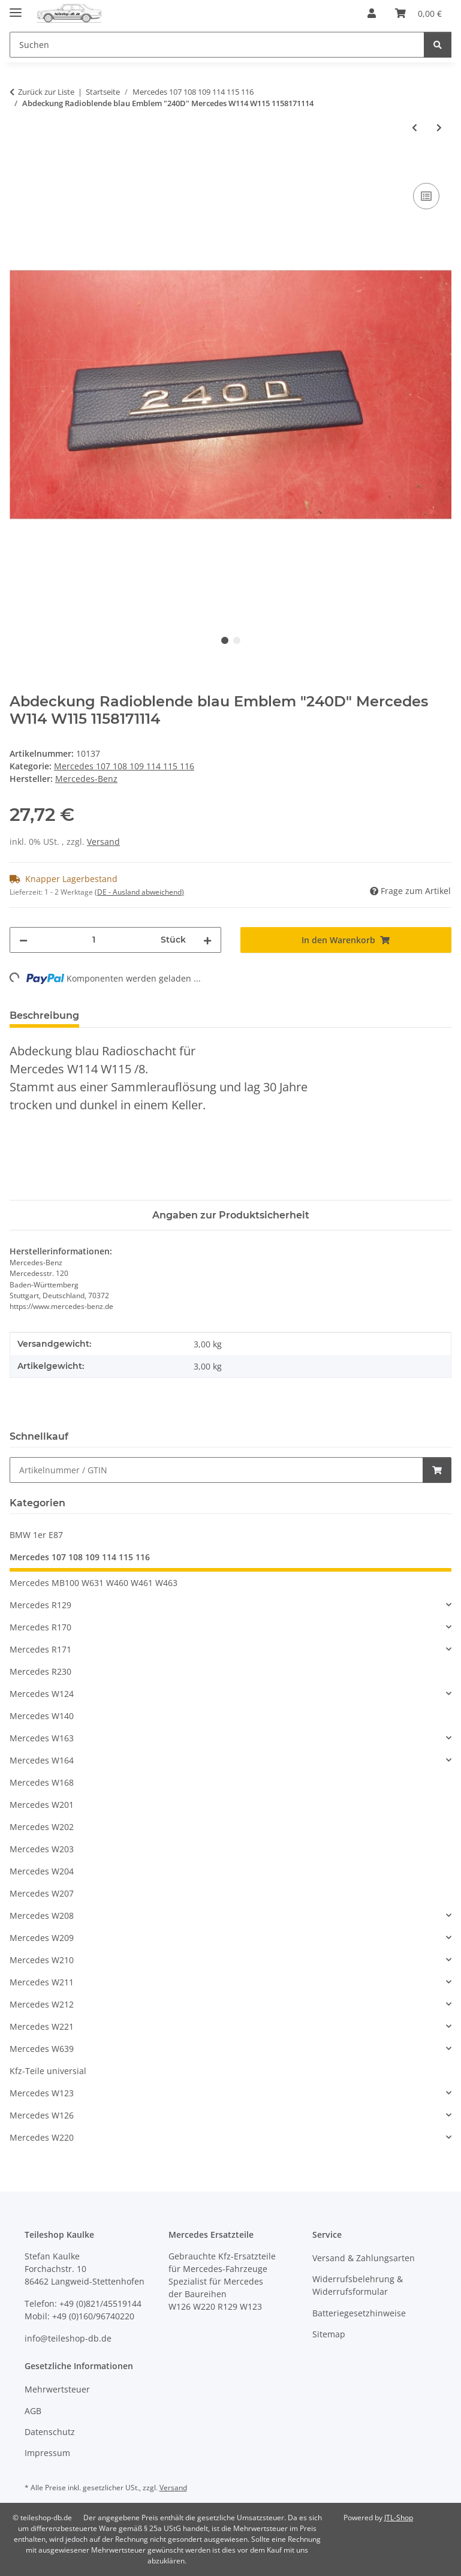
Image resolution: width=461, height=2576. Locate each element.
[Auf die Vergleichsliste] (426, 196)
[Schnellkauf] (216, 1470)
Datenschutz (50, 2431)
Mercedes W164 (42, 1760)
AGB (33, 2410)
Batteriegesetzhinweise (359, 2313)
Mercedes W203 (42, 1849)
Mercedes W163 (42, 1738)
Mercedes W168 (42, 1782)
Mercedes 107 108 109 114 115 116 (124, 766)
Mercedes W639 (42, 2048)
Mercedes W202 (42, 1826)
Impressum (47, 2452)
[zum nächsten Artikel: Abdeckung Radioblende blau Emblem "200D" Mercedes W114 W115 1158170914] (439, 127)
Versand (103, 841)
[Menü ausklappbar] (16, 7)
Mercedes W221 (42, 2026)
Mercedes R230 (40, 1671)
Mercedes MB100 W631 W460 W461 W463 (93, 1582)
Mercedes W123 (42, 2093)
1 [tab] (224, 640)
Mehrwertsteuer (57, 2389)
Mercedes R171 (40, 1649)
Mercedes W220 (42, 2137)
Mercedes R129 (40, 1605)
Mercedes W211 (42, 1982)
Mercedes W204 (42, 1871)
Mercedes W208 (42, 1915)
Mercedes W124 (42, 1693)
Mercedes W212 (42, 2004)
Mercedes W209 (42, 1937)
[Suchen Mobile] (217, 45)
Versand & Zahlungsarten (363, 2258)
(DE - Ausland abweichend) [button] (139, 892)
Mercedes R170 (40, 1627)
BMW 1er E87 (36, 1534)
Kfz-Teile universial (48, 2071)
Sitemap (328, 2334)
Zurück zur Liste (46, 91)
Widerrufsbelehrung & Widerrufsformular (357, 2285)
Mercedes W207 (42, 1893)
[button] (371, 13)
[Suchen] (437, 45)
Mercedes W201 (42, 1804)
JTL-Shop (398, 2517)
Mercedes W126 (42, 2115)
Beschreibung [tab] (44, 1015)
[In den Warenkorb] (19, 166)
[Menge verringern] (23, 940)
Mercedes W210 (42, 1960)
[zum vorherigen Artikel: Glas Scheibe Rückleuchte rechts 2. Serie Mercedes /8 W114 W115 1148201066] (414, 127)
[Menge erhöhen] (207, 940)
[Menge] (94, 940)
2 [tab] (236, 640)
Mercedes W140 (42, 1716)
